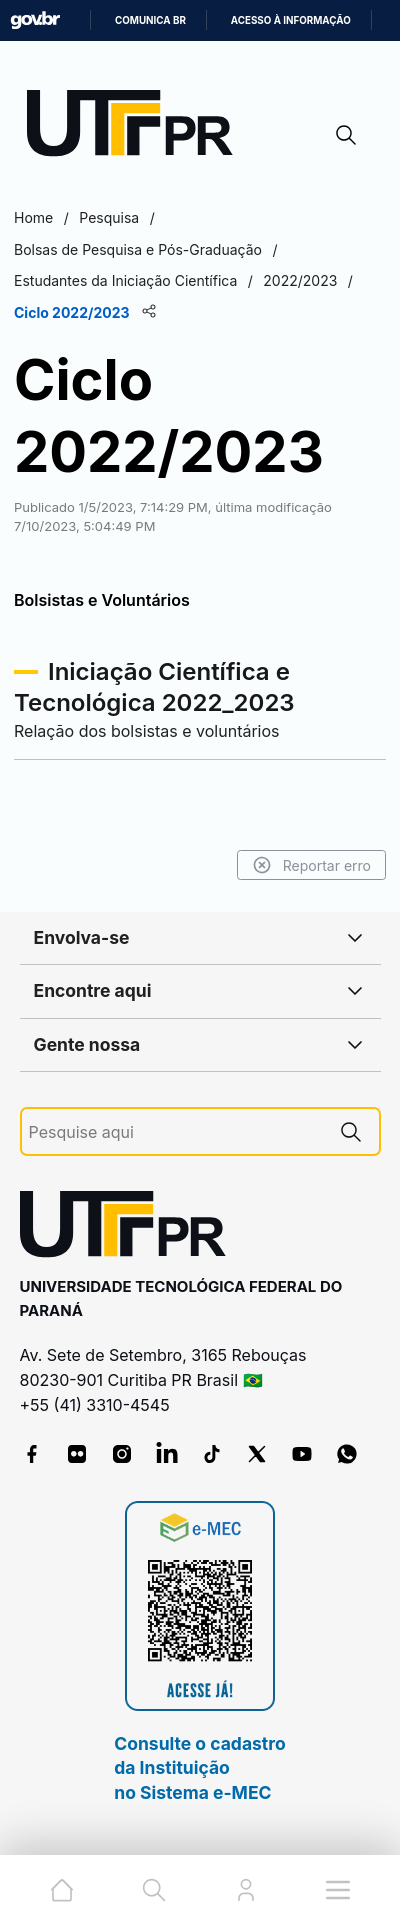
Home (33, 217)
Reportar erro (311, 865)
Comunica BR (150, 20)
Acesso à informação (291, 20)
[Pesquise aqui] (176, 1132)
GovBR (35, 20)
